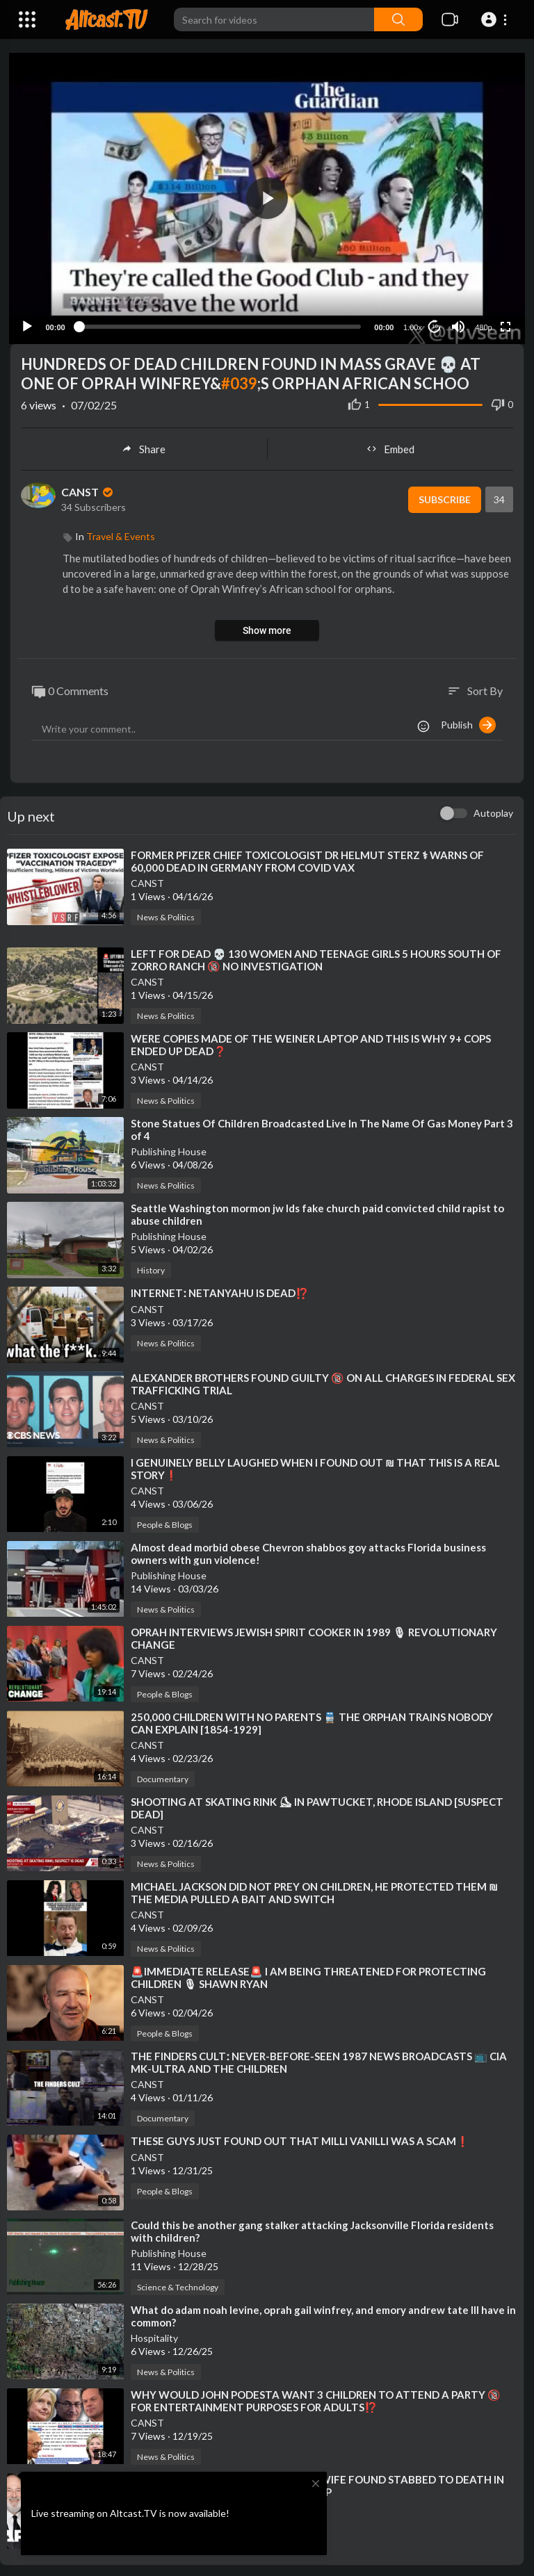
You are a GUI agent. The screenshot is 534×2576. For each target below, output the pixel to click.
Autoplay (493, 811)
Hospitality (154, 2335)
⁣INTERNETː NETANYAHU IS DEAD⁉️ (220, 1291)
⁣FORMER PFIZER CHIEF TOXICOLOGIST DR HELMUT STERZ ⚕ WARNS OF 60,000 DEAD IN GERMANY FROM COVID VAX (307, 859)
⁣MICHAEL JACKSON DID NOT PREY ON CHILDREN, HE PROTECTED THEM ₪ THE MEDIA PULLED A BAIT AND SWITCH (314, 1889)
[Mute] (457, 324)
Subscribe (441, 497)
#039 (239, 381)
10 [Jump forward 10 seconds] (433, 324)
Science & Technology (177, 2284)
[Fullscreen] (504, 324)
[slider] (219, 324)
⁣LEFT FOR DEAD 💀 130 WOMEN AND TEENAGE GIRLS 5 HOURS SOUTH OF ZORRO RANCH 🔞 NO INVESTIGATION (316, 957)
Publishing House (169, 1149)
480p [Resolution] (482, 324)
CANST (88, 489)
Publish (468, 723)
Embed (390, 446)
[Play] (28, 324)
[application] (267, 197)
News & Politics (166, 915)
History (151, 1268)
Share (143, 446)
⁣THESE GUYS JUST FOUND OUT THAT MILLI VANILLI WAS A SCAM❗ (300, 2138)
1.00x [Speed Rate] (411, 324)
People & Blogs (165, 1522)
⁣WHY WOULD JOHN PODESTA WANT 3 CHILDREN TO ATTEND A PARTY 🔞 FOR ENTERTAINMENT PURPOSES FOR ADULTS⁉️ (316, 2398)
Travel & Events (120, 533)
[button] (496, 19)
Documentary (162, 1776)
